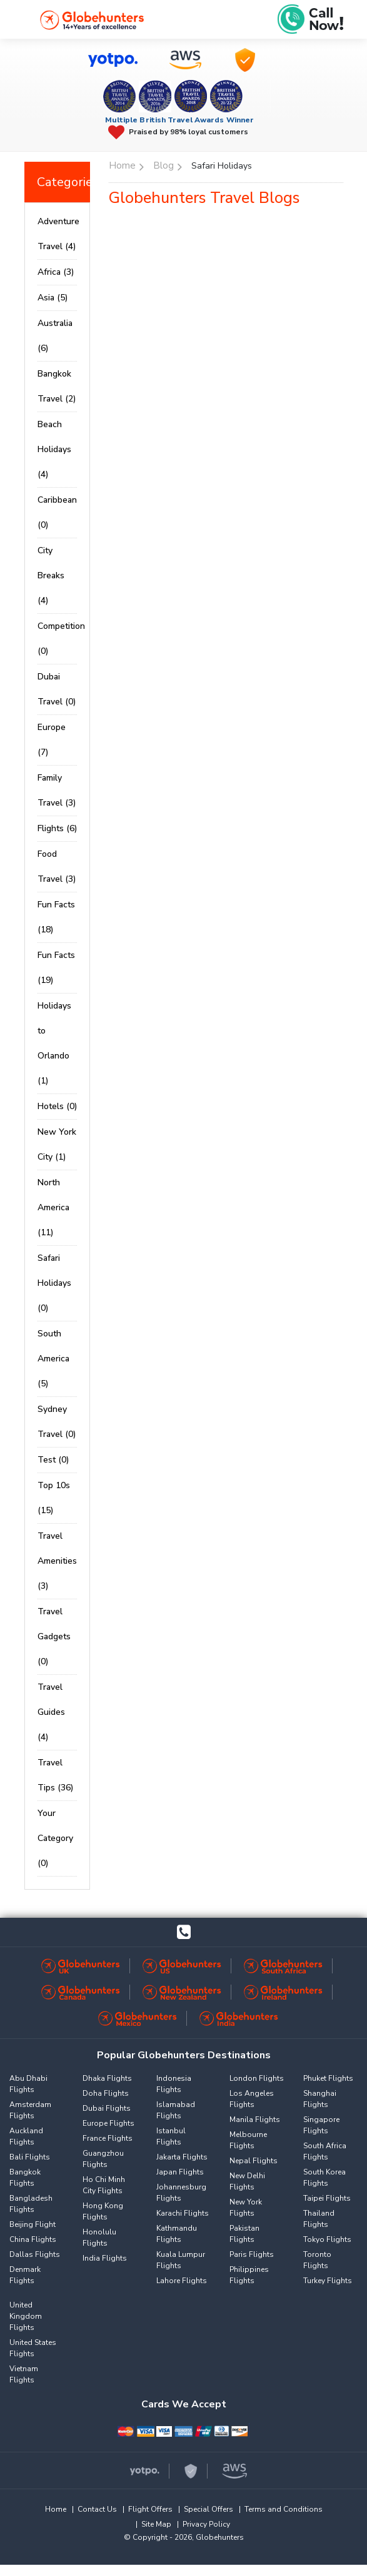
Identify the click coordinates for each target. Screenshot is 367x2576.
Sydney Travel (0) (57, 1421)
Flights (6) (57, 828)
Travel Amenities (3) (57, 1561)
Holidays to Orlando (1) (54, 1043)
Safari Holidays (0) (54, 1283)
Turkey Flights (327, 2281)
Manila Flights (254, 2119)
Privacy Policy (206, 2524)
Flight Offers (150, 2509)
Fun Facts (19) (56, 967)
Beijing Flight (32, 2224)
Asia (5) (53, 297)
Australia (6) (55, 335)
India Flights (105, 2258)
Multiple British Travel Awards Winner (179, 120)
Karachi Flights (182, 2213)
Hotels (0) (57, 1106)
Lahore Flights (181, 2281)
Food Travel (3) (57, 866)
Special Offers (208, 2509)
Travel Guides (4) (51, 1712)
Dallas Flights (34, 2254)
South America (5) (53, 1358)
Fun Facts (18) (56, 917)
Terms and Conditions (283, 2509)
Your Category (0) (55, 1838)
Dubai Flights (107, 2108)
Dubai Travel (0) (57, 689)
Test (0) (53, 1460)
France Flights (108, 2138)
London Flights (256, 2078)
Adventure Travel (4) (57, 233)
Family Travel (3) (57, 790)
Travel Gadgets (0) (54, 1636)
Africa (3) (56, 272)
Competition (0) (57, 638)
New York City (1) (57, 1144)
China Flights (32, 2239)
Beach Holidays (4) (54, 449)
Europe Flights (108, 2123)
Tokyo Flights (327, 2239)
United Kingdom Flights (25, 2316)
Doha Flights (106, 2093)
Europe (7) (52, 739)
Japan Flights (180, 2172)
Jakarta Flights (182, 2157)
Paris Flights (251, 2254)
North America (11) (53, 1207)
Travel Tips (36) (55, 1775)
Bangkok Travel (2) (57, 386)
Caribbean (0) (57, 512)
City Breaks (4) (51, 575)
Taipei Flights (327, 2198)
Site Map (156, 2524)
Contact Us (97, 2509)
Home (55, 2509)
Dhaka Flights (107, 2078)
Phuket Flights (328, 2078)
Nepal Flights (253, 2161)
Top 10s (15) (54, 1497)
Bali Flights (29, 2157)
